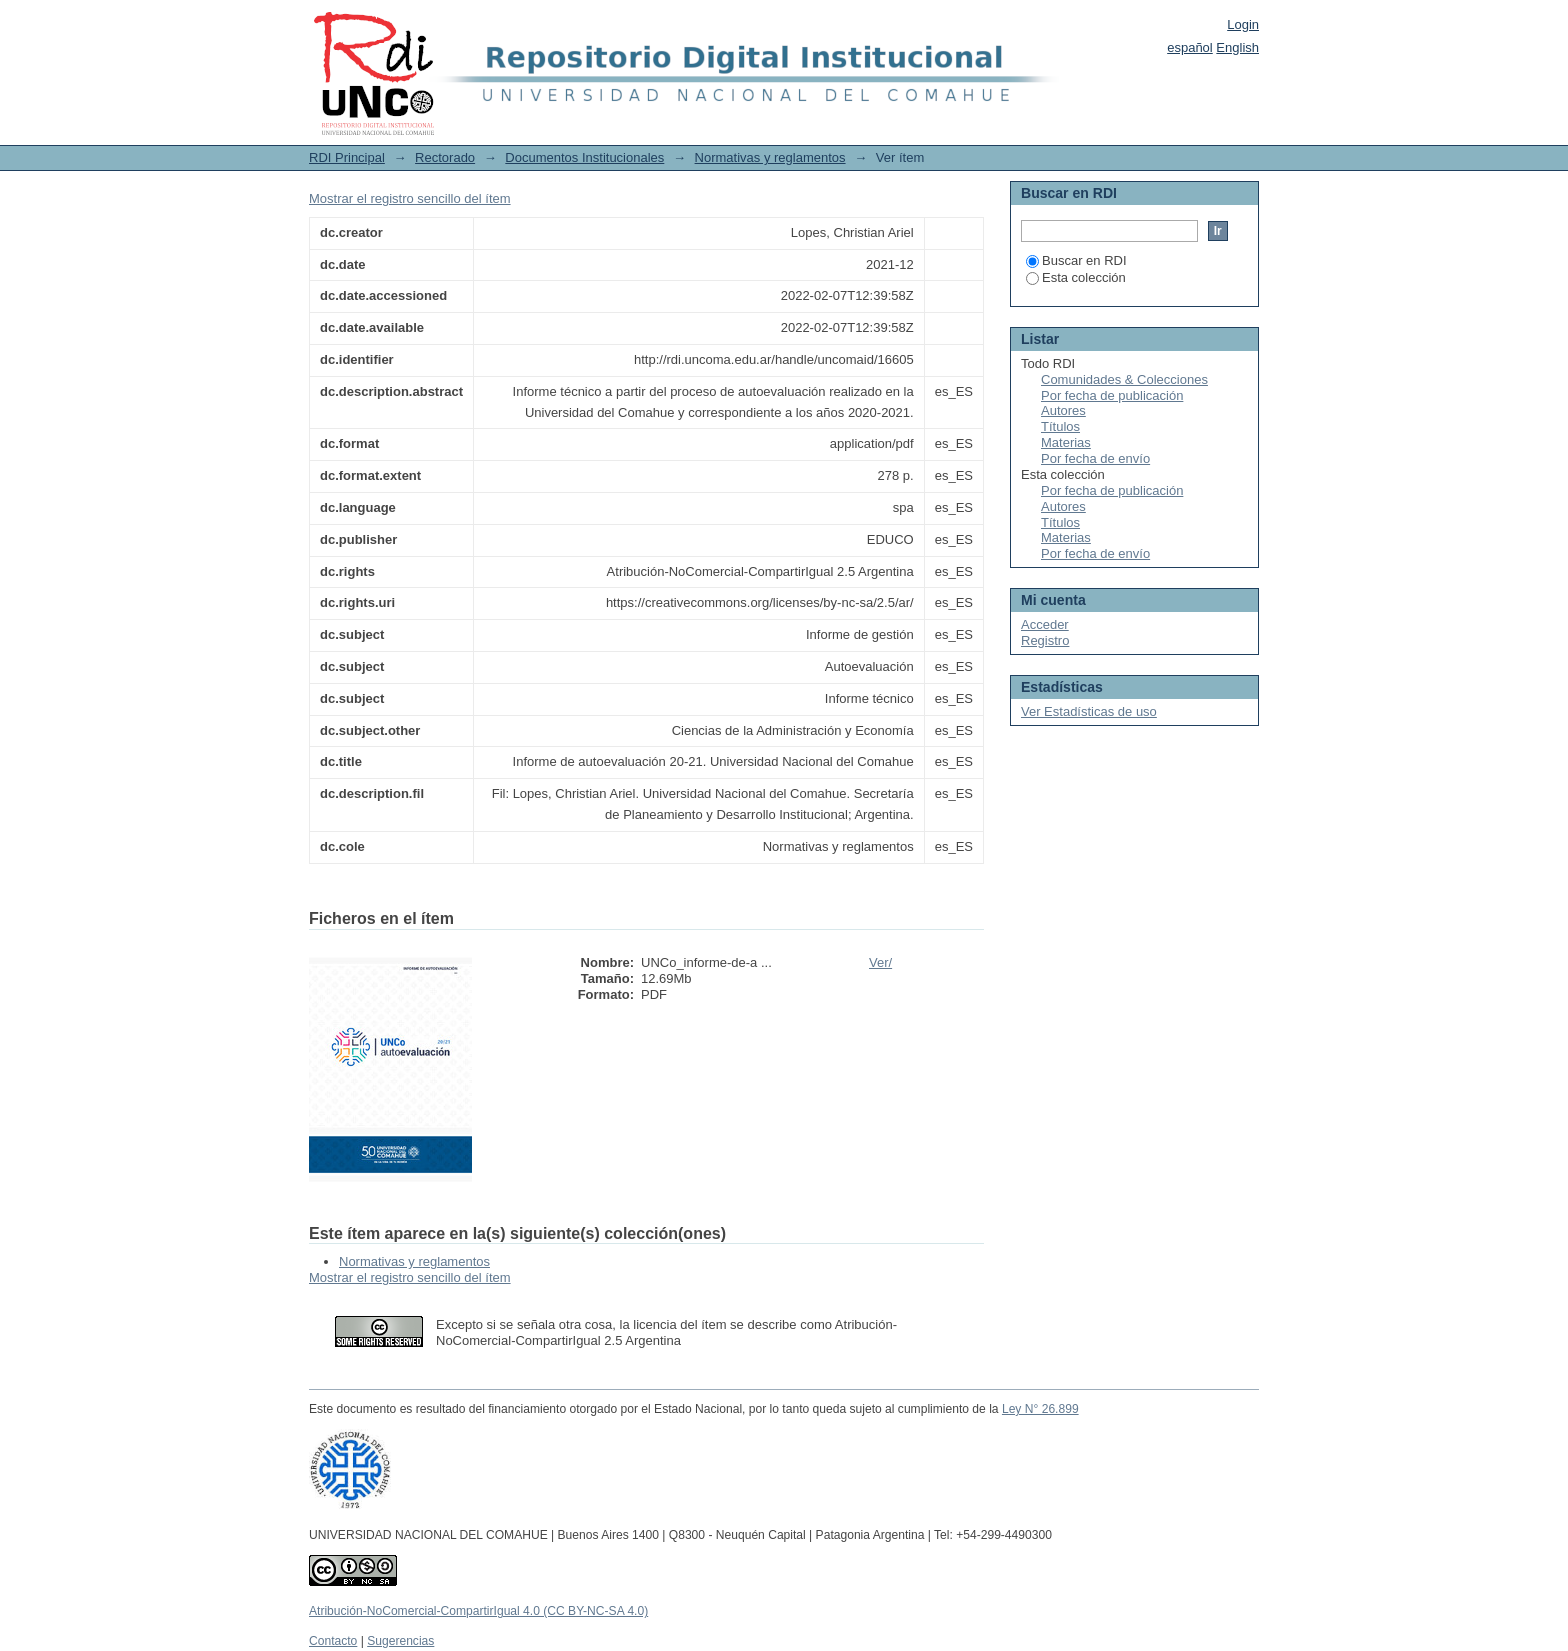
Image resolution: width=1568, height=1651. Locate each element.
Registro (1045, 640)
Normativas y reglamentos (770, 157)
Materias (1066, 442)
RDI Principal (347, 157)
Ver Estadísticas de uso (1089, 711)
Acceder (1045, 624)
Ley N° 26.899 (1040, 1409)
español (1190, 47)
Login (1243, 24)
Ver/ (880, 962)
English (1237, 47)
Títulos (1060, 426)
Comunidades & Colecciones (1124, 379)
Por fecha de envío (1095, 458)
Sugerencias (400, 1641)
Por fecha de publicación (1112, 395)
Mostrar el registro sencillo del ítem (410, 198)
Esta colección (1076, 277)
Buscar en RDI (1076, 260)
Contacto (333, 1641)
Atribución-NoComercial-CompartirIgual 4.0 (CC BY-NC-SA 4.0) (478, 1611)
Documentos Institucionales (584, 157)
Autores (1063, 410)
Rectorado (445, 157)
